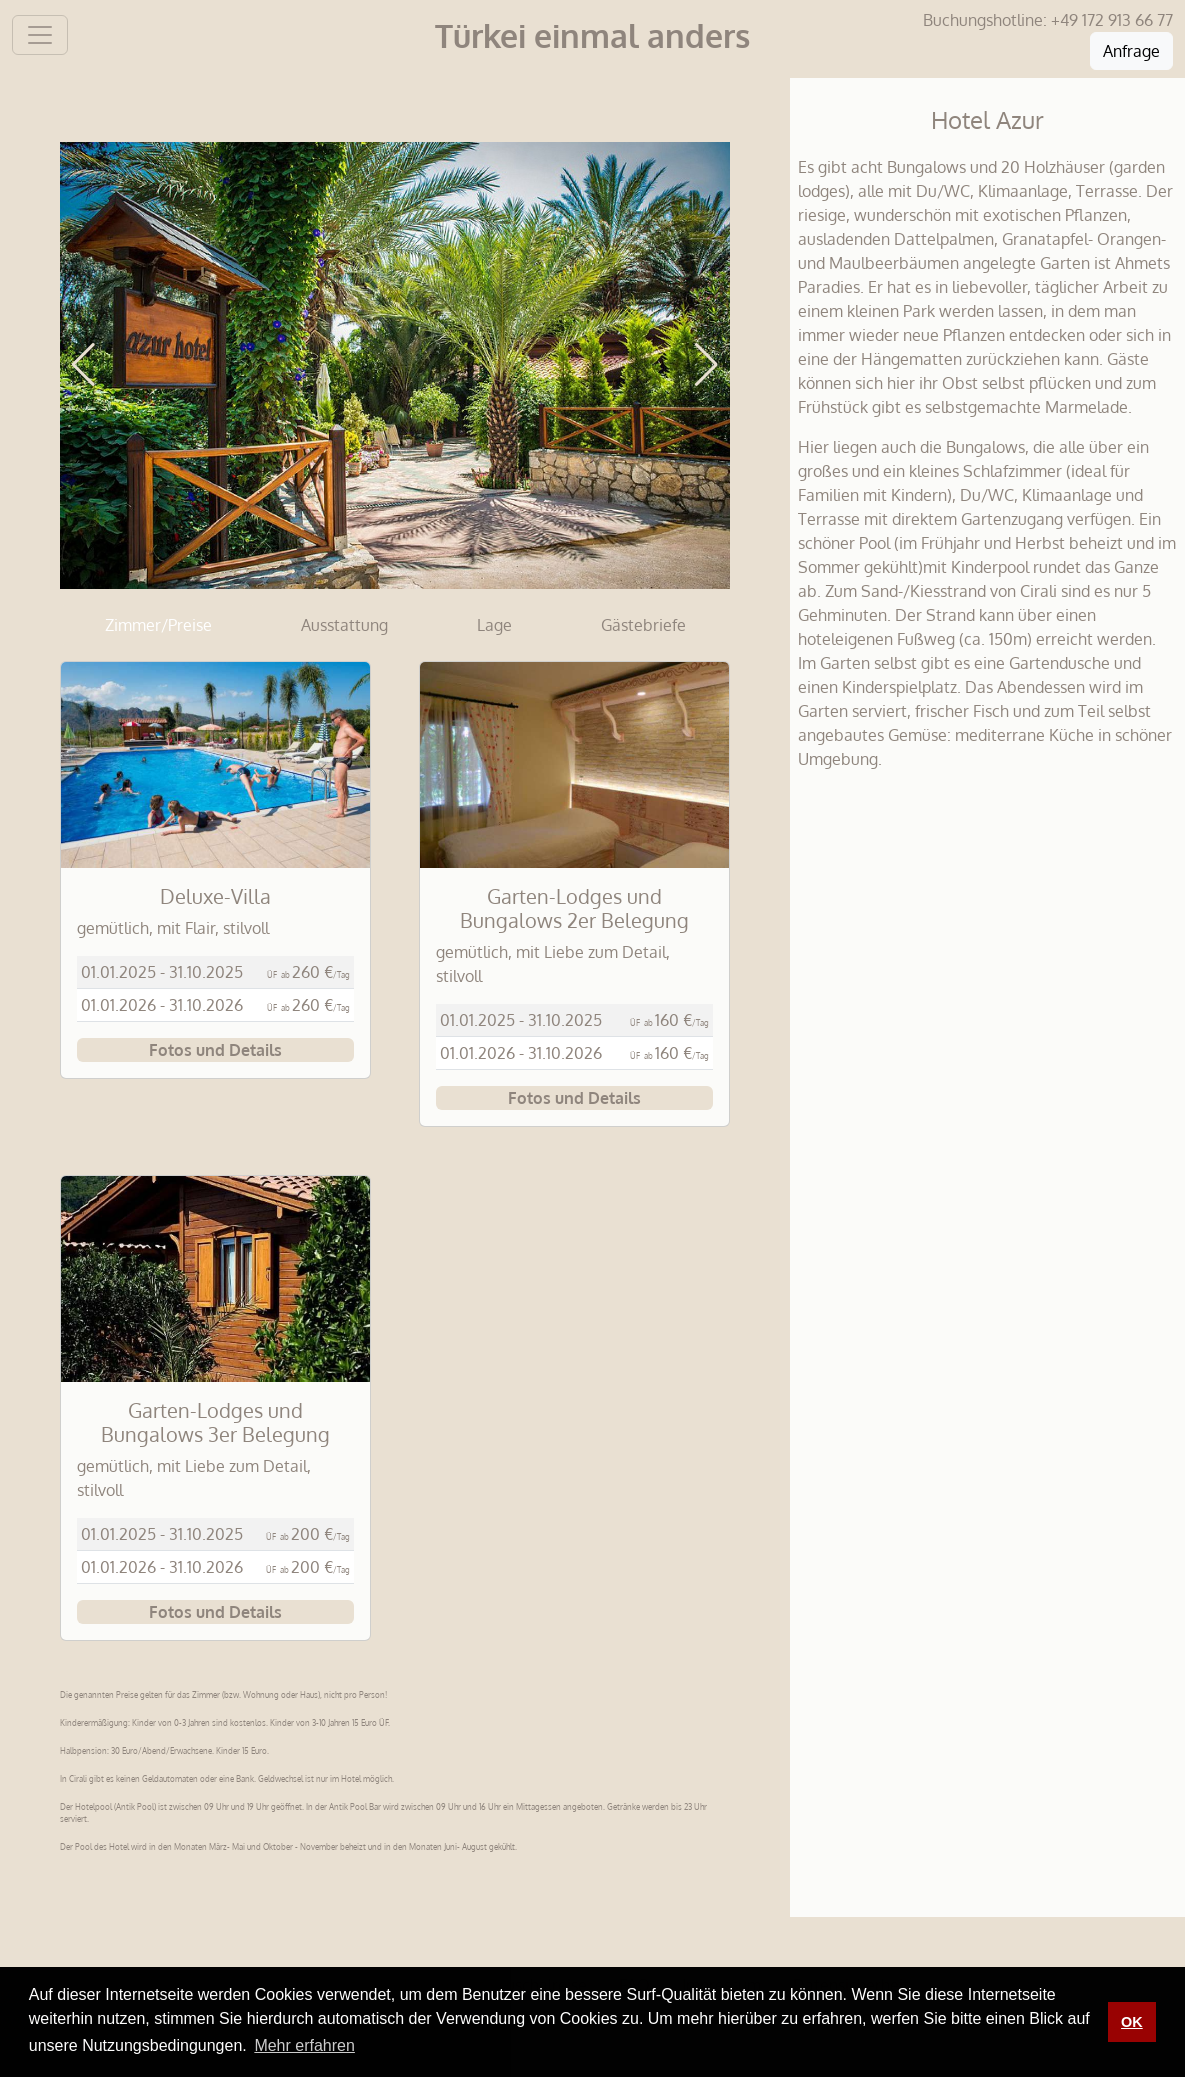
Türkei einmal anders (592, 35)
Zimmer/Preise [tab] (158, 625)
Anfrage (1131, 51)
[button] (83, 365)
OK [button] (1132, 2022)
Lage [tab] (494, 625)
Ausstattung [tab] (344, 625)
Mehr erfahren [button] (304, 2045)
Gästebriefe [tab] (643, 625)
